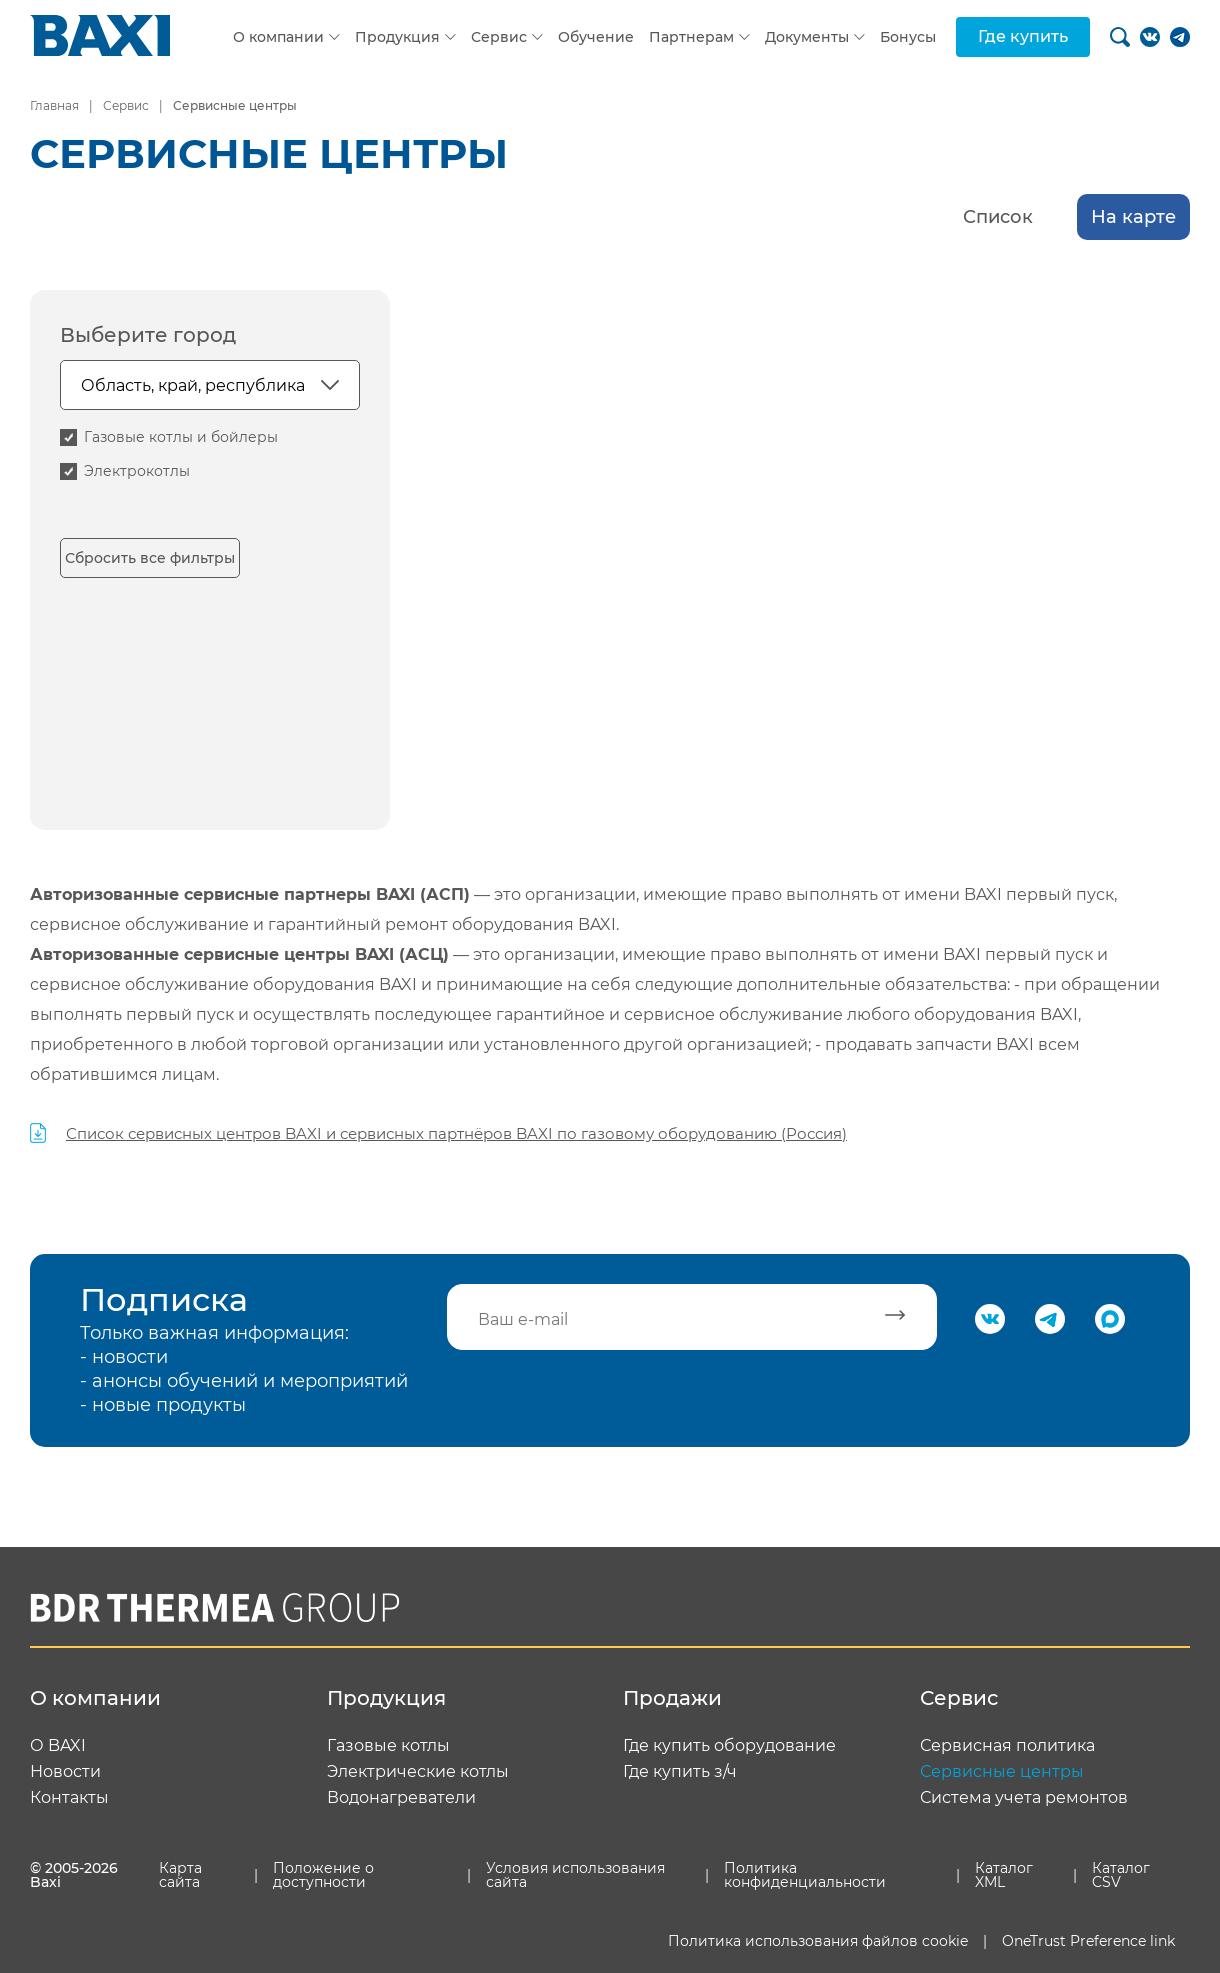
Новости (65, 1772)
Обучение (596, 37)
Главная (54, 105)
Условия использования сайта (575, 1875)
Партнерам (691, 37)
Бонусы (908, 37)
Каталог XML (1004, 1875)
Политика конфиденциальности (805, 1875)
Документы (807, 37)
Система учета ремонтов (1024, 1798)
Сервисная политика (1007, 1746)
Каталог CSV (1121, 1875)
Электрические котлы (418, 1772)
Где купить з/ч (680, 1772)
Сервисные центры (1002, 1772)
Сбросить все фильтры (150, 558)
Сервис (499, 37)
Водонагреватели (401, 1798)
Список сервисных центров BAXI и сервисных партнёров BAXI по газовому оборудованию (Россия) (456, 1133)
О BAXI (58, 1746)
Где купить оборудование (729, 1746)
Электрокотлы (137, 471)
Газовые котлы (388, 1746)
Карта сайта (180, 1875)
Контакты (69, 1798)
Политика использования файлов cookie (818, 1941)
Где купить (1023, 36)
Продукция (397, 37)
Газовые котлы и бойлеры (181, 437)
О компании (278, 37)
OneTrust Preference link (1088, 1941)
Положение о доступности (323, 1875)
